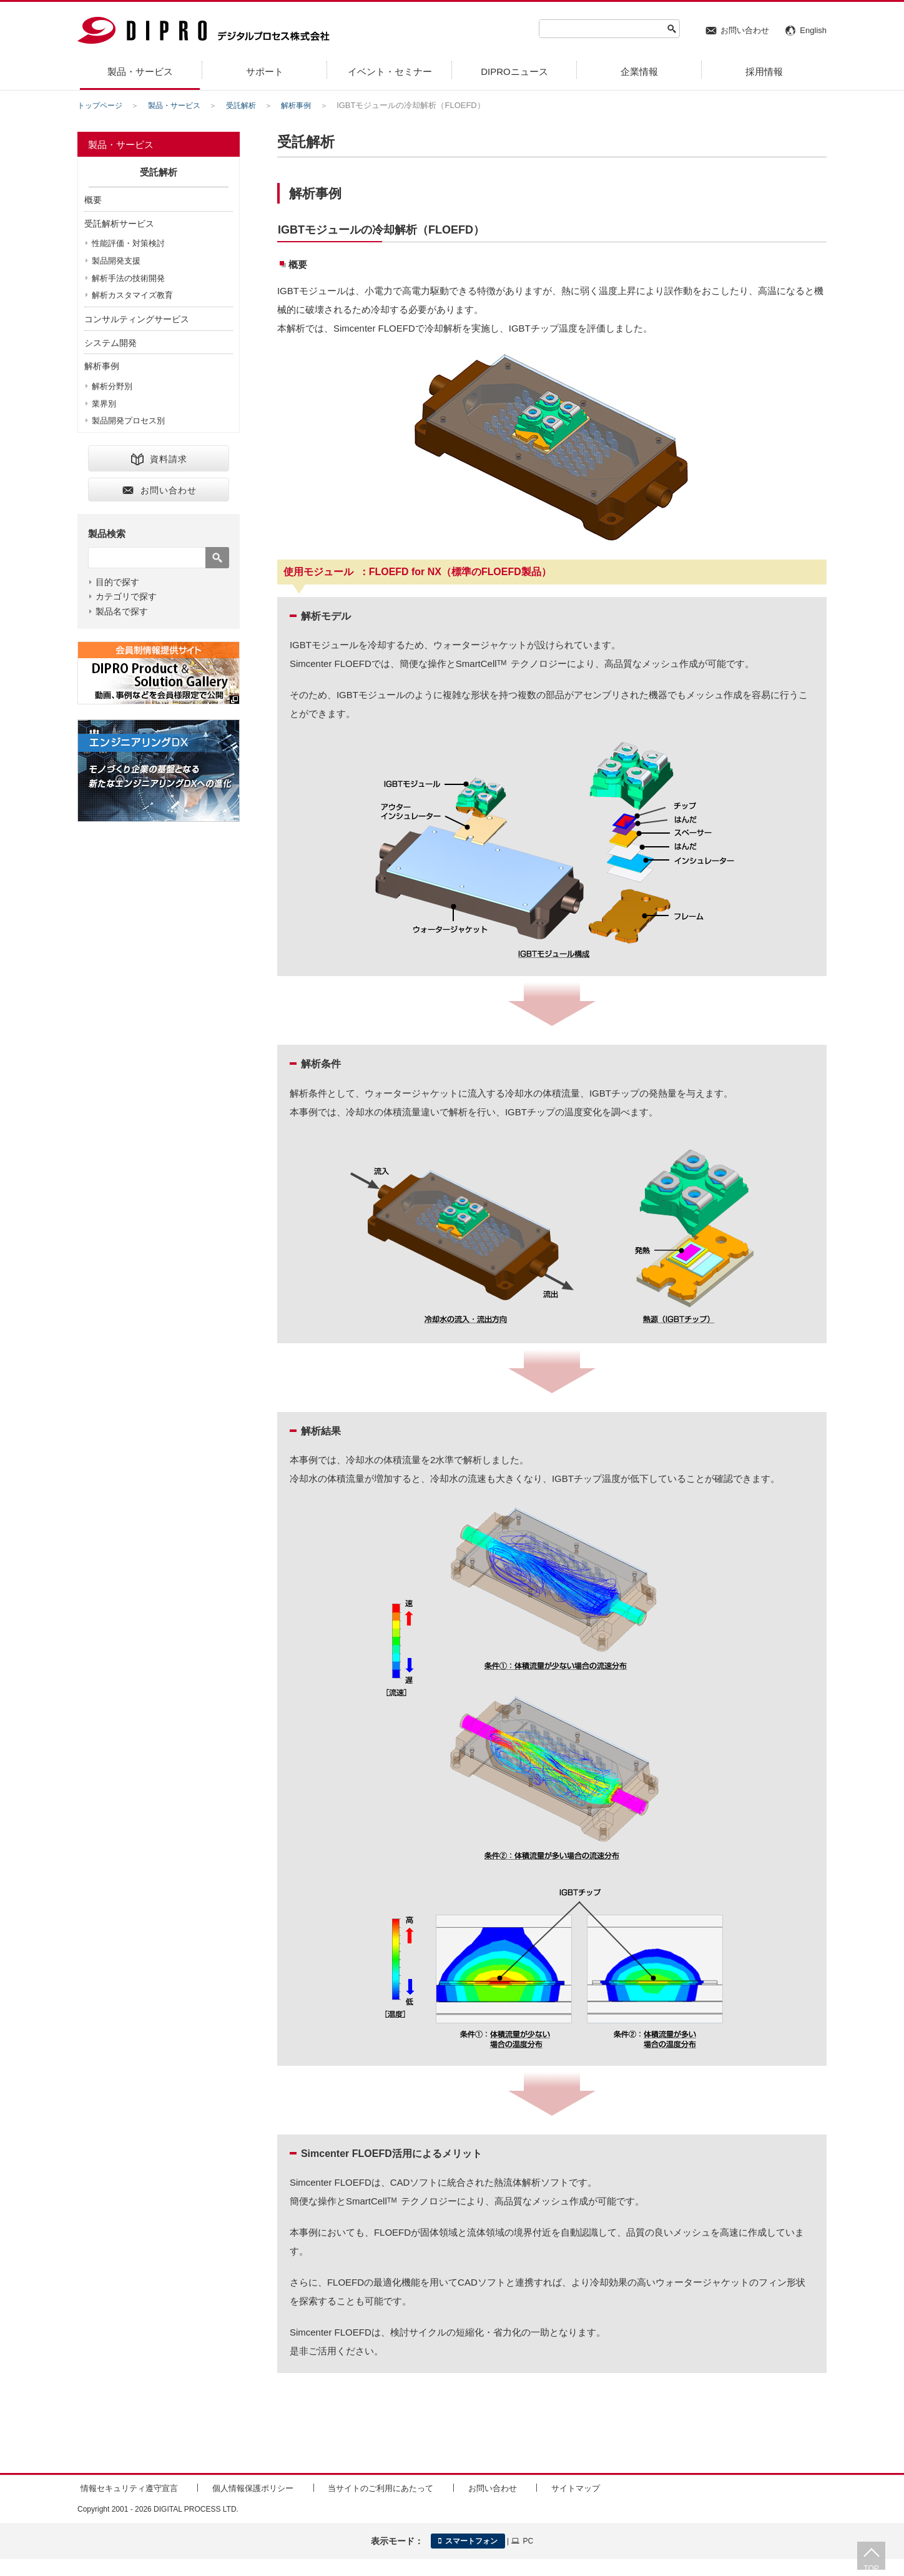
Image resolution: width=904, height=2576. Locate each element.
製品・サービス (180, 105)
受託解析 (250, 105)
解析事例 (308, 105)
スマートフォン (468, 2539)
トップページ (101, 105)
